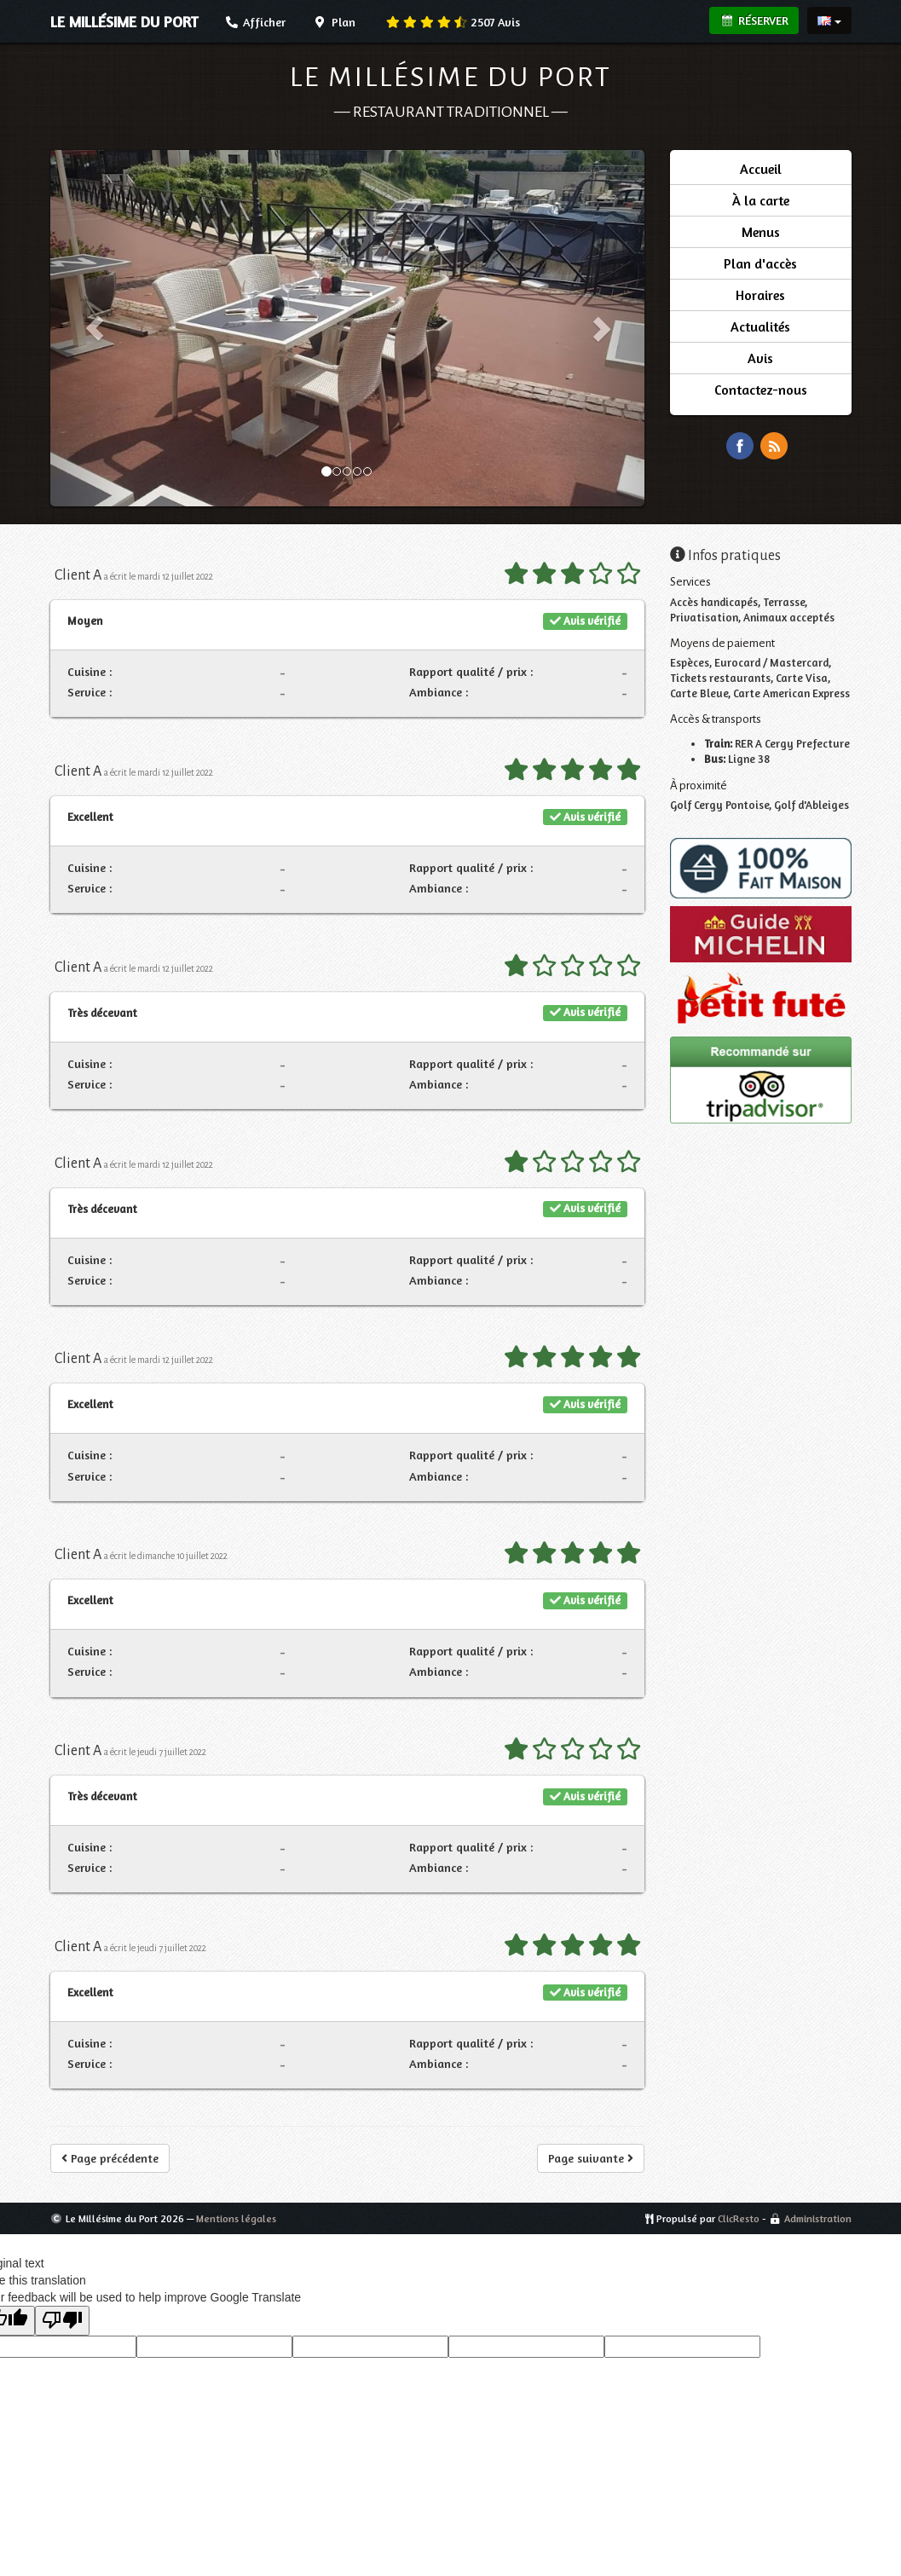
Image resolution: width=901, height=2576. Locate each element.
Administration (818, 2218)
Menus (761, 231)
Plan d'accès (760, 263)
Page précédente (110, 2158)
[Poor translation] (62, 2321)
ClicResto (738, 2218)
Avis (453, 21)
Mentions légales (236, 2218)
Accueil (761, 168)
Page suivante (590, 2158)
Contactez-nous (760, 389)
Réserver (753, 20)
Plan (334, 21)
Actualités (760, 326)
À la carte (760, 200)
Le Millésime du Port (451, 77)
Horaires (760, 294)
